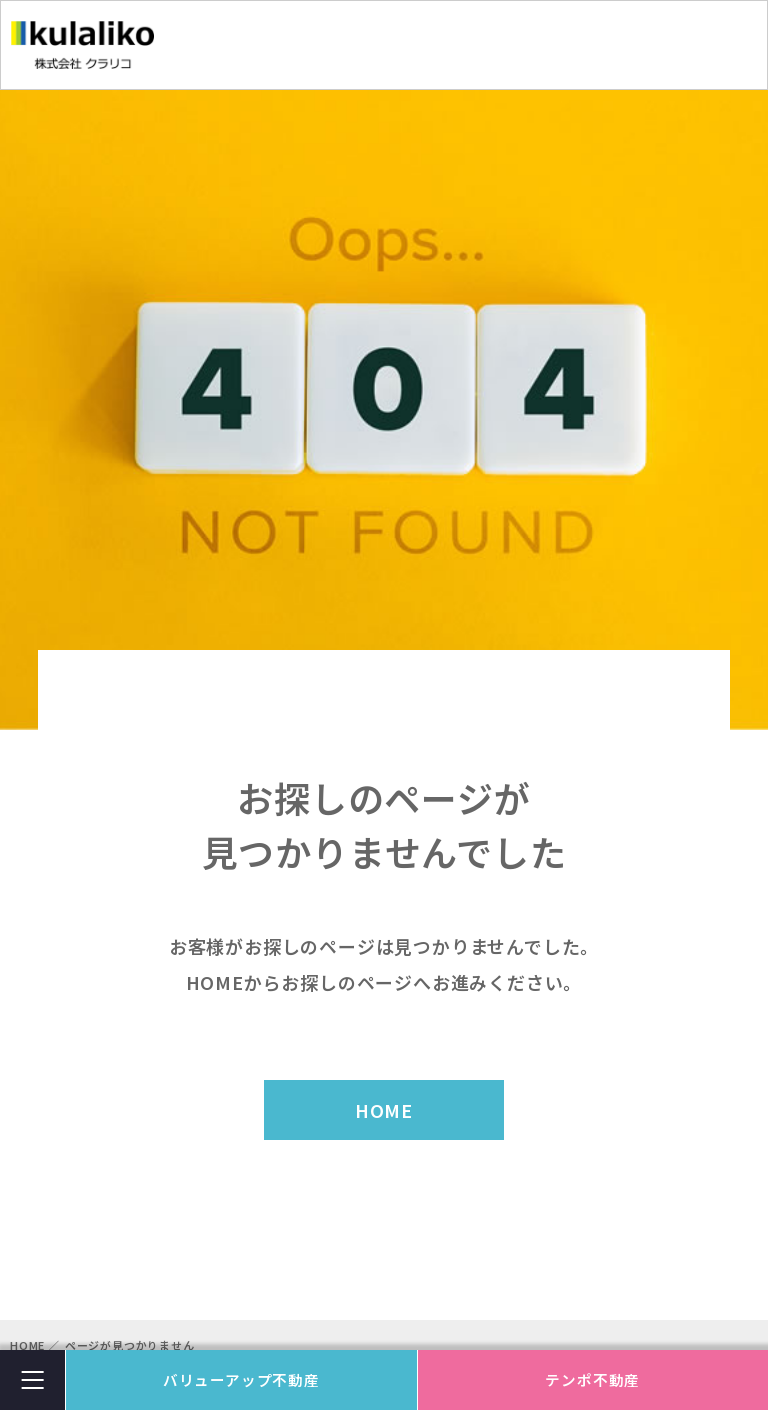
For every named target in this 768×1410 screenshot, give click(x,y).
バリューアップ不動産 (241, 1379)
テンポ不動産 (592, 1379)
